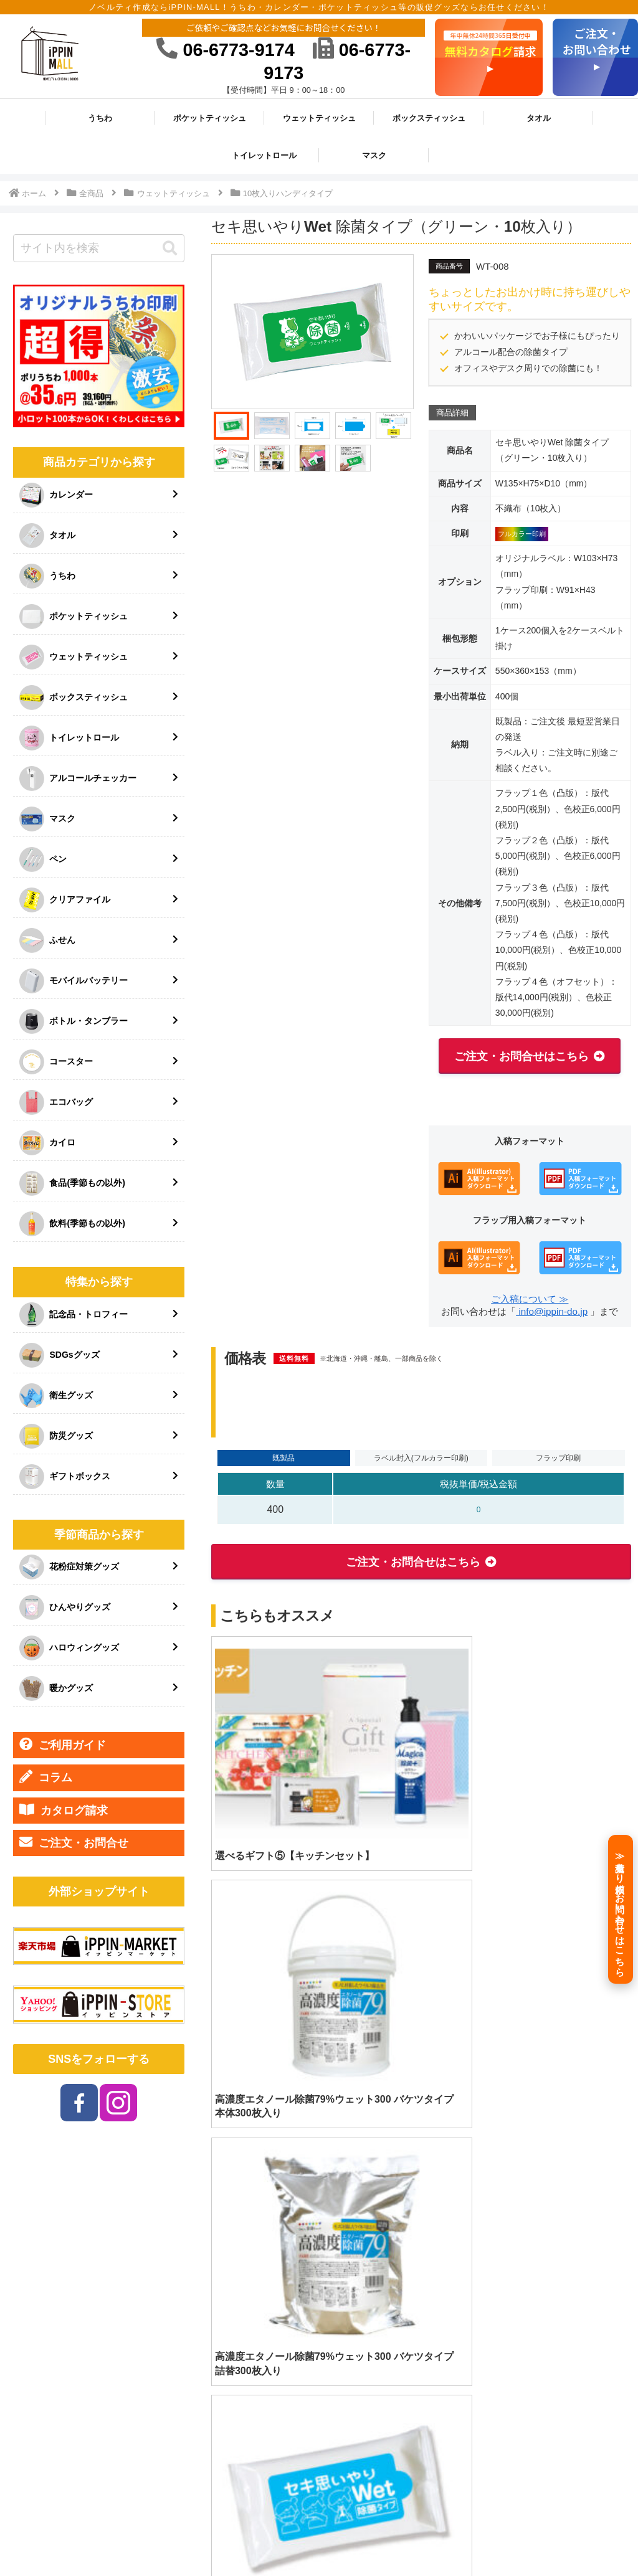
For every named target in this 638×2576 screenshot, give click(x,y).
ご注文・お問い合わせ (576, 2537)
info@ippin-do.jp (552, 1311)
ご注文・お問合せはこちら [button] (521, 1056)
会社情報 (329, 2537)
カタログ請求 (63, 1810)
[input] (98, 248)
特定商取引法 (386, 2537)
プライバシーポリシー (469, 2537)
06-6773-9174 (225, 50)
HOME (213, 2537)
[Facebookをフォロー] (79, 2102)
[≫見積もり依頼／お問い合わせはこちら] (620, 1909)
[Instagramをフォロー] (118, 2102)
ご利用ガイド (62, 1744)
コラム (45, 1777)
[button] (170, 249)
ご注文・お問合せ (73, 1842)
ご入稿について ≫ (529, 1299)
